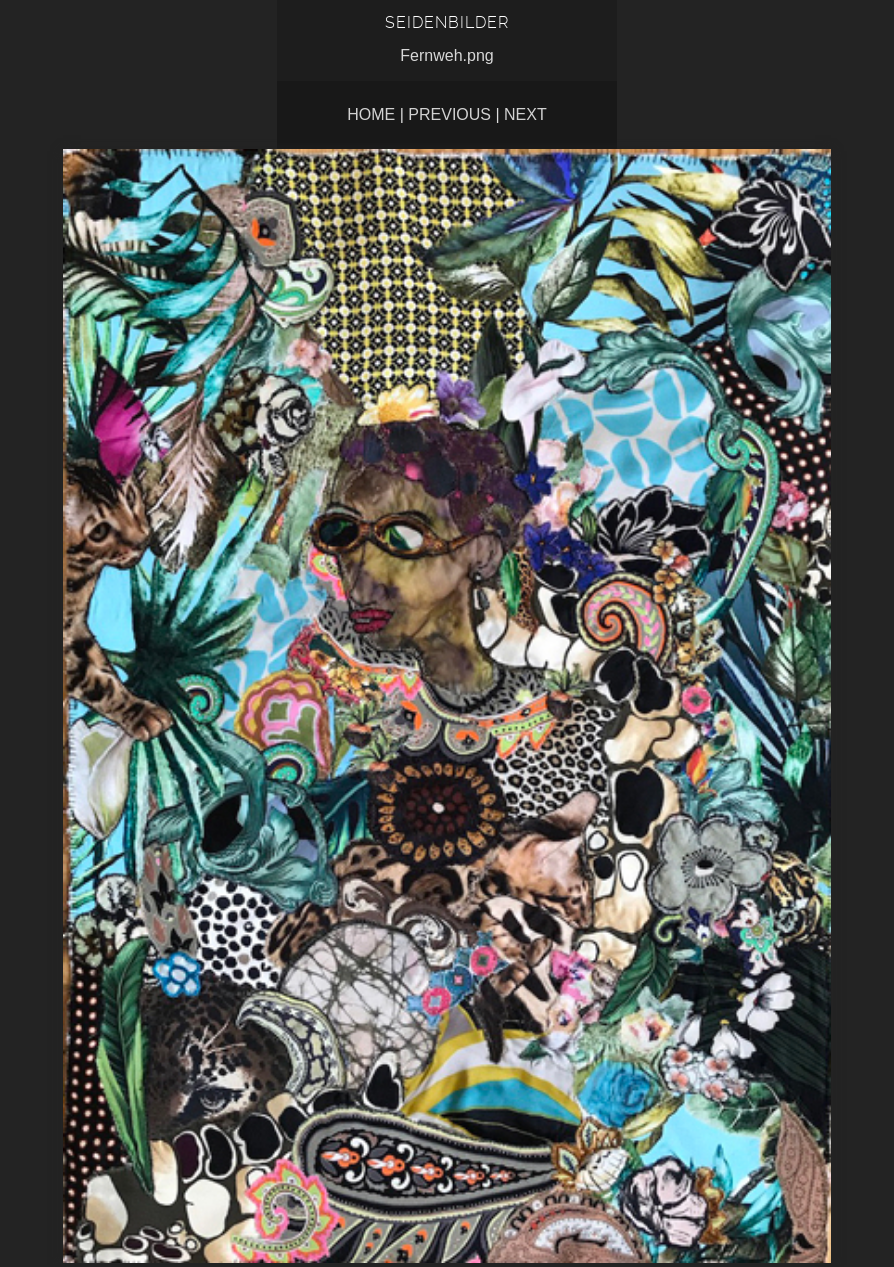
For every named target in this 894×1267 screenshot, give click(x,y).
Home (371, 114)
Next (525, 114)
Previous (449, 114)
